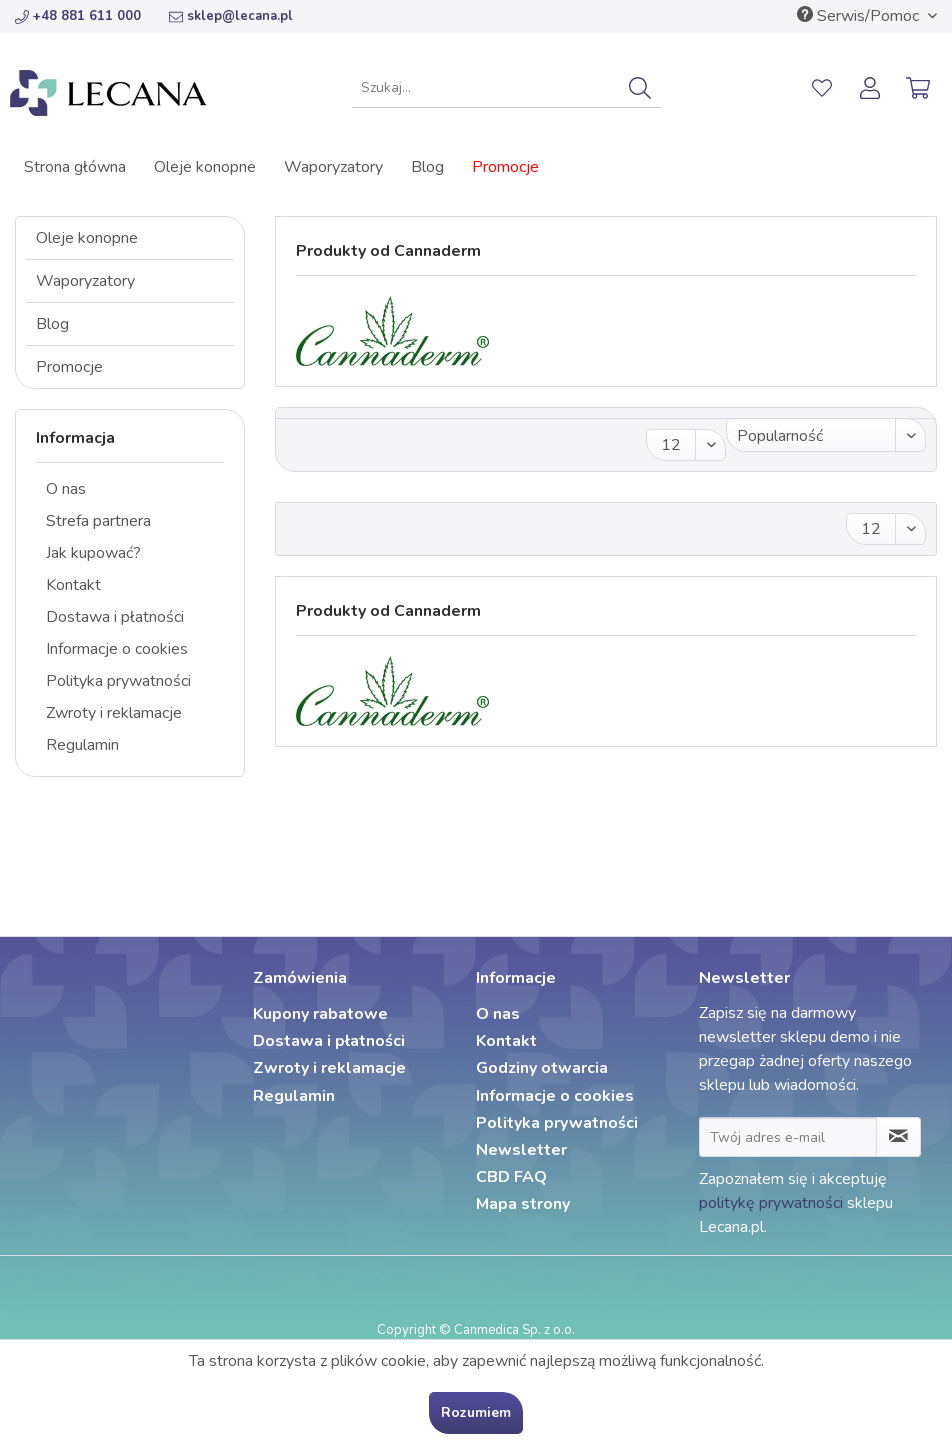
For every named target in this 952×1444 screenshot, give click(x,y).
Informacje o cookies (117, 649)
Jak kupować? (93, 553)
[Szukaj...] (506, 88)
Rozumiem (476, 1412)
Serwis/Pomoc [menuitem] (860, 16)
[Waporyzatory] (333, 167)
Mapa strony (523, 1204)
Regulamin (82, 745)
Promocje (69, 367)
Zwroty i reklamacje (114, 713)
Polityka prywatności (118, 681)
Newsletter (521, 1150)
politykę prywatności (771, 1203)
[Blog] (427, 167)
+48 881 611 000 (78, 16)
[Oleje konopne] (205, 167)
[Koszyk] (920, 88)
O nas (66, 489)
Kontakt (73, 585)
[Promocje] (505, 167)
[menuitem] (506, 88)
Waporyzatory (85, 281)
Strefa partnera (98, 521)
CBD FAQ (511, 1177)
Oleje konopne (87, 238)
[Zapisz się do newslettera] (898, 1137)
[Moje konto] (871, 88)
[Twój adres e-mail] (788, 1137)
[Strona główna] (75, 167)
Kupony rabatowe (320, 1014)
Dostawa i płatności (115, 617)
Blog (52, 324)
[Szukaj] (640, 88)
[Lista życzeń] (822, 88)
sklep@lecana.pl (231, 16)
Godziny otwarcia (542, 1068)
